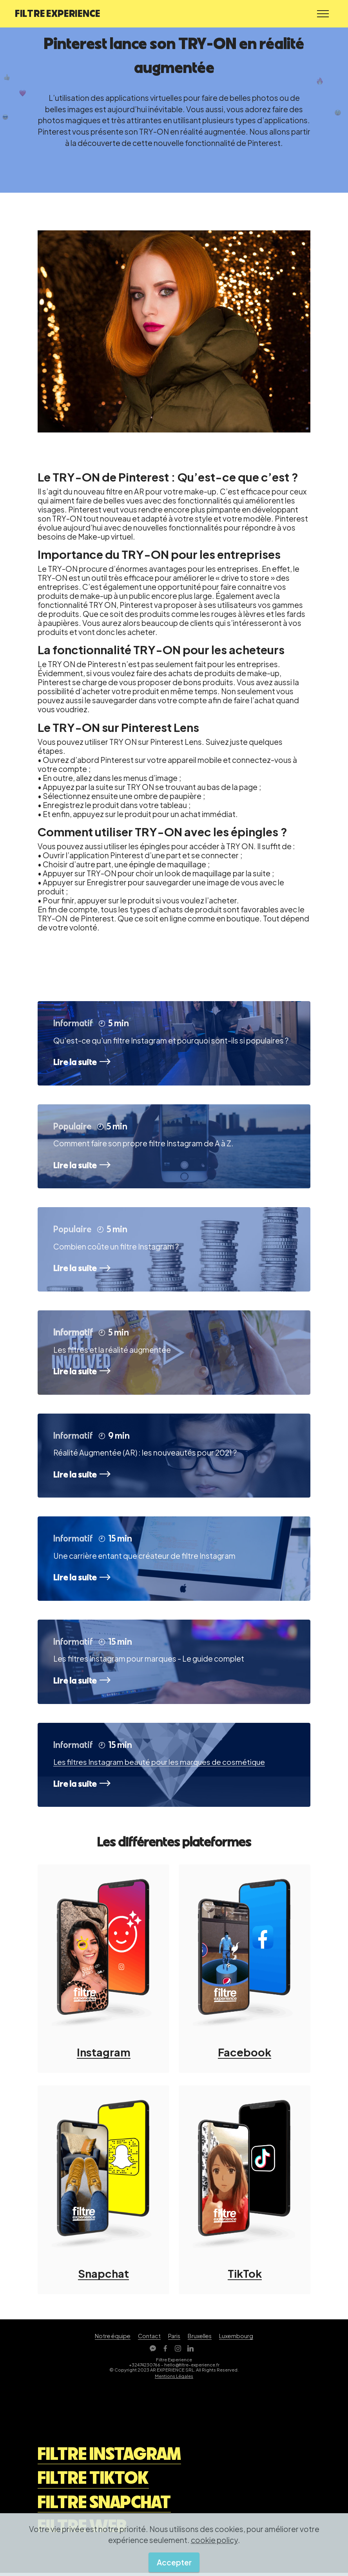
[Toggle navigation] (323, 14)
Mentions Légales (174, 2379)
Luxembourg (236, 2338)
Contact (149, 2338)
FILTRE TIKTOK (93, 2480)
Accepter (174, 2562)
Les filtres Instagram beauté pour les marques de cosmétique (161, 1764)
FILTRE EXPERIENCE (57, 13)
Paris (174, 2338)
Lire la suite (82, 1062)
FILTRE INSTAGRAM (109, 2456)
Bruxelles (200, 2338)
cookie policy (214, 2540)
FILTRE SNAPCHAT (104, 2504)
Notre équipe (112, 2338)
